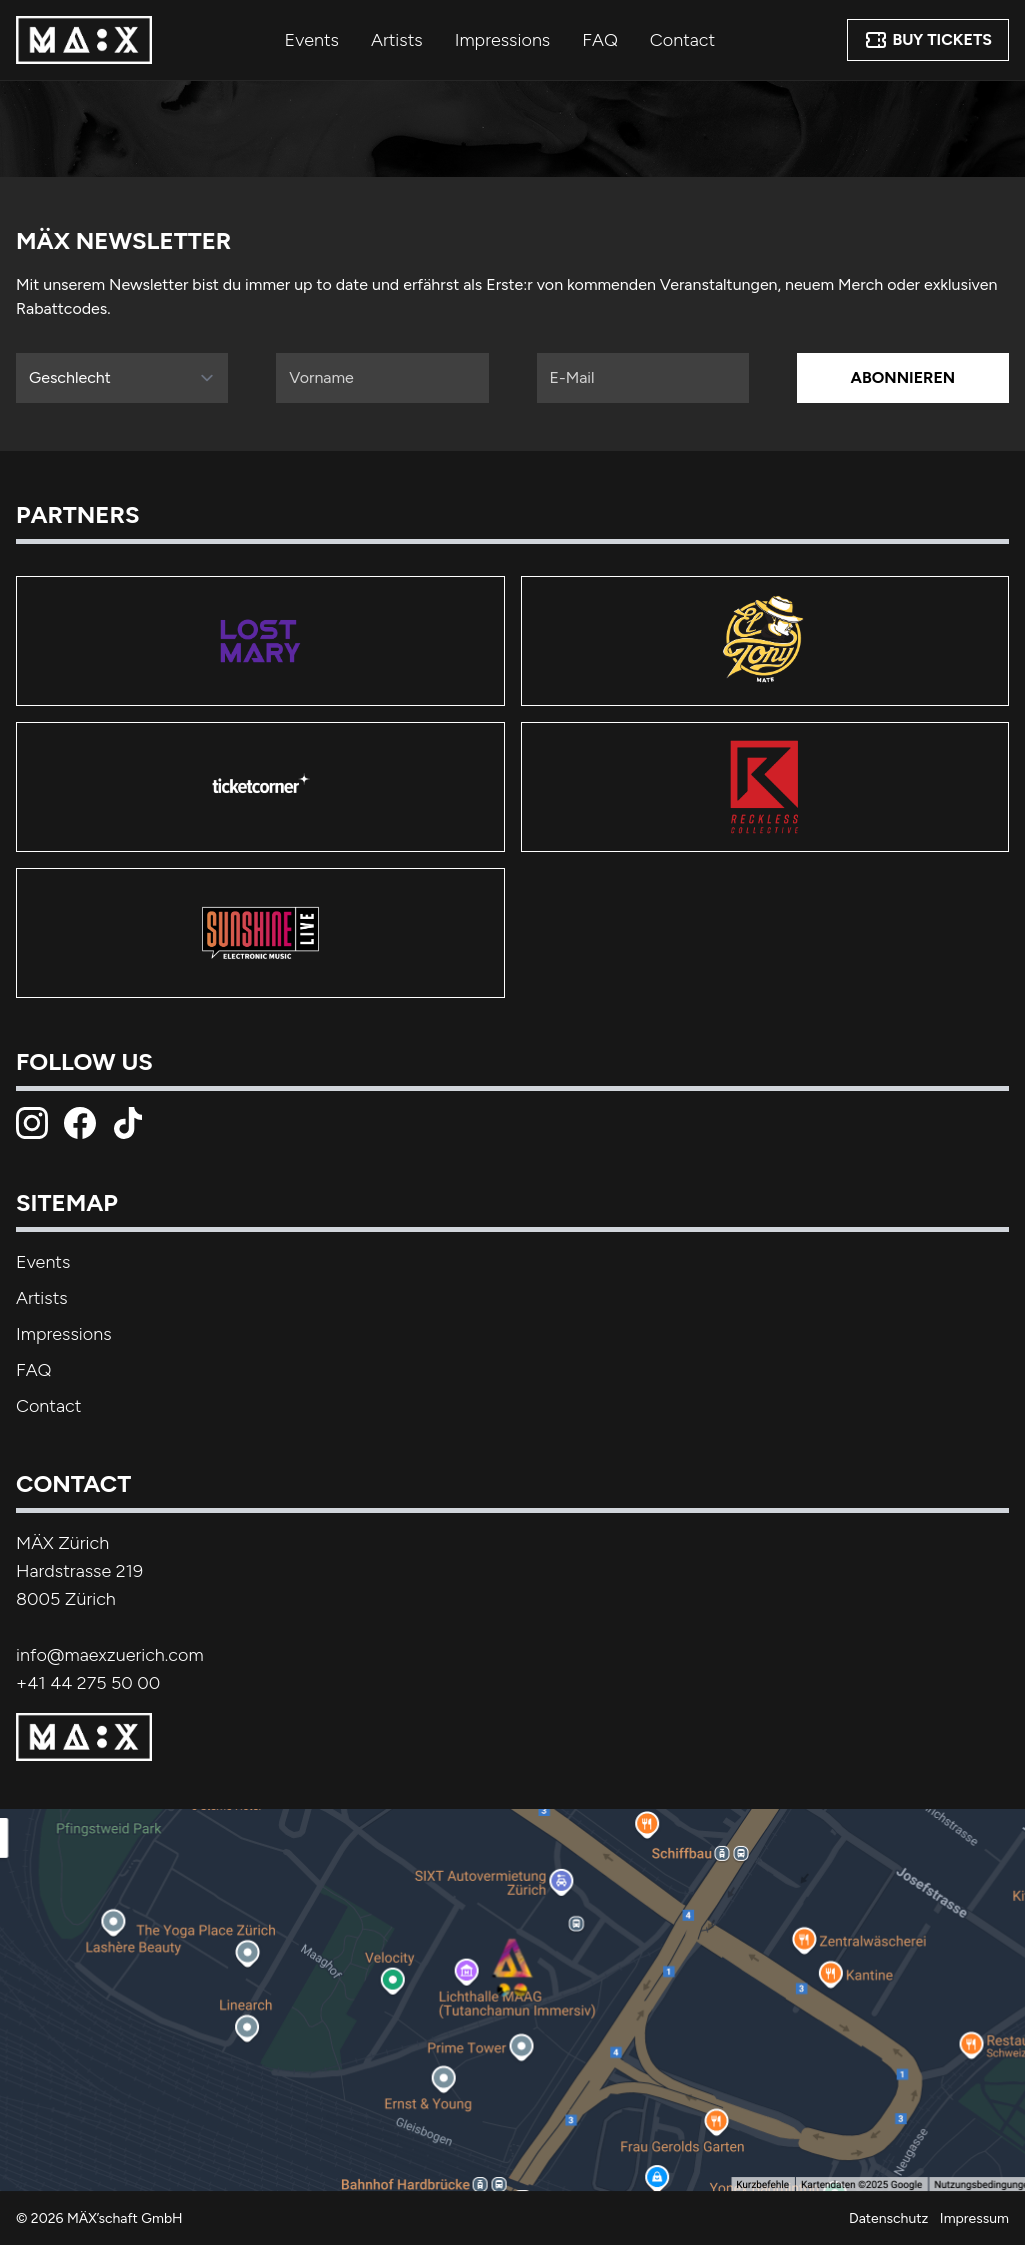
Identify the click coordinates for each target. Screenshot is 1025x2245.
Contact (682, 40)
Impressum (974, 2218)
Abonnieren (903, 377)
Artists (397, 40)
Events (312, 40)
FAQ (600, 40)
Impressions (503, 40)
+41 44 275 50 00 (88, 1683)
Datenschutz (888, 2218)
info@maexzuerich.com (110, 1655)
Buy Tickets (928, 40)
